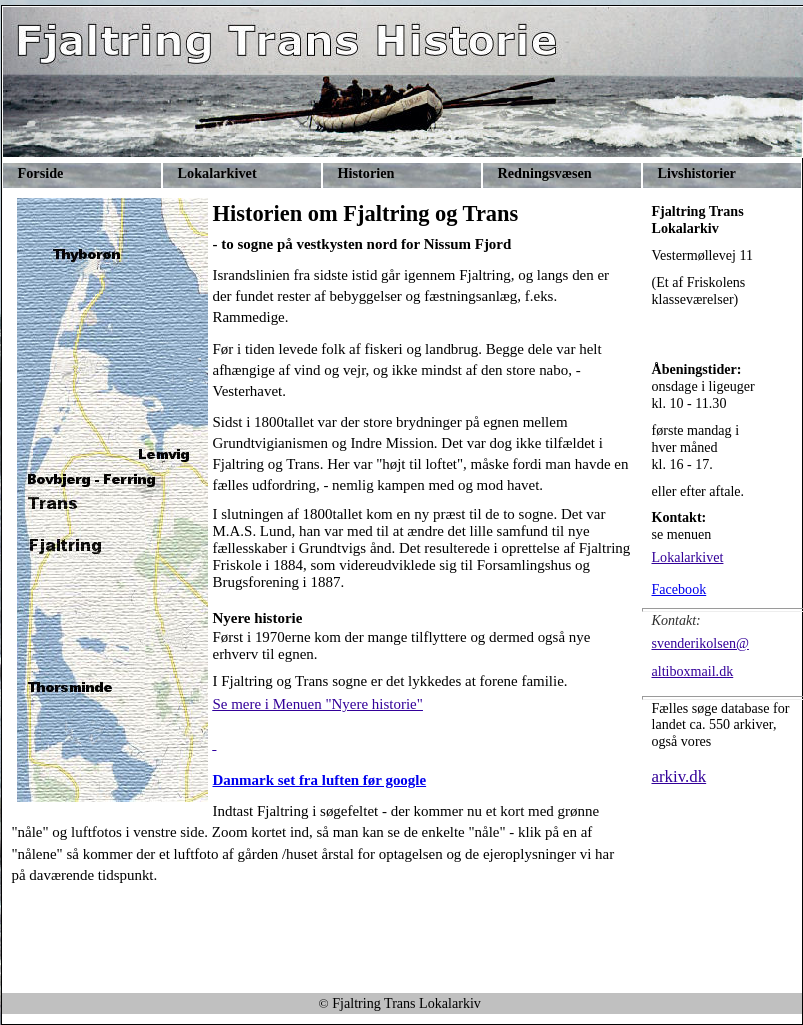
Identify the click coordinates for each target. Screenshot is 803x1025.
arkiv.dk (679, 776)
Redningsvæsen (545, 173)
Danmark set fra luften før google (320, 780)
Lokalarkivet (217, 173)
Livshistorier (697, 173)
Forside (41, 173)
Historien (366, 173)
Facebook (679, 589)
